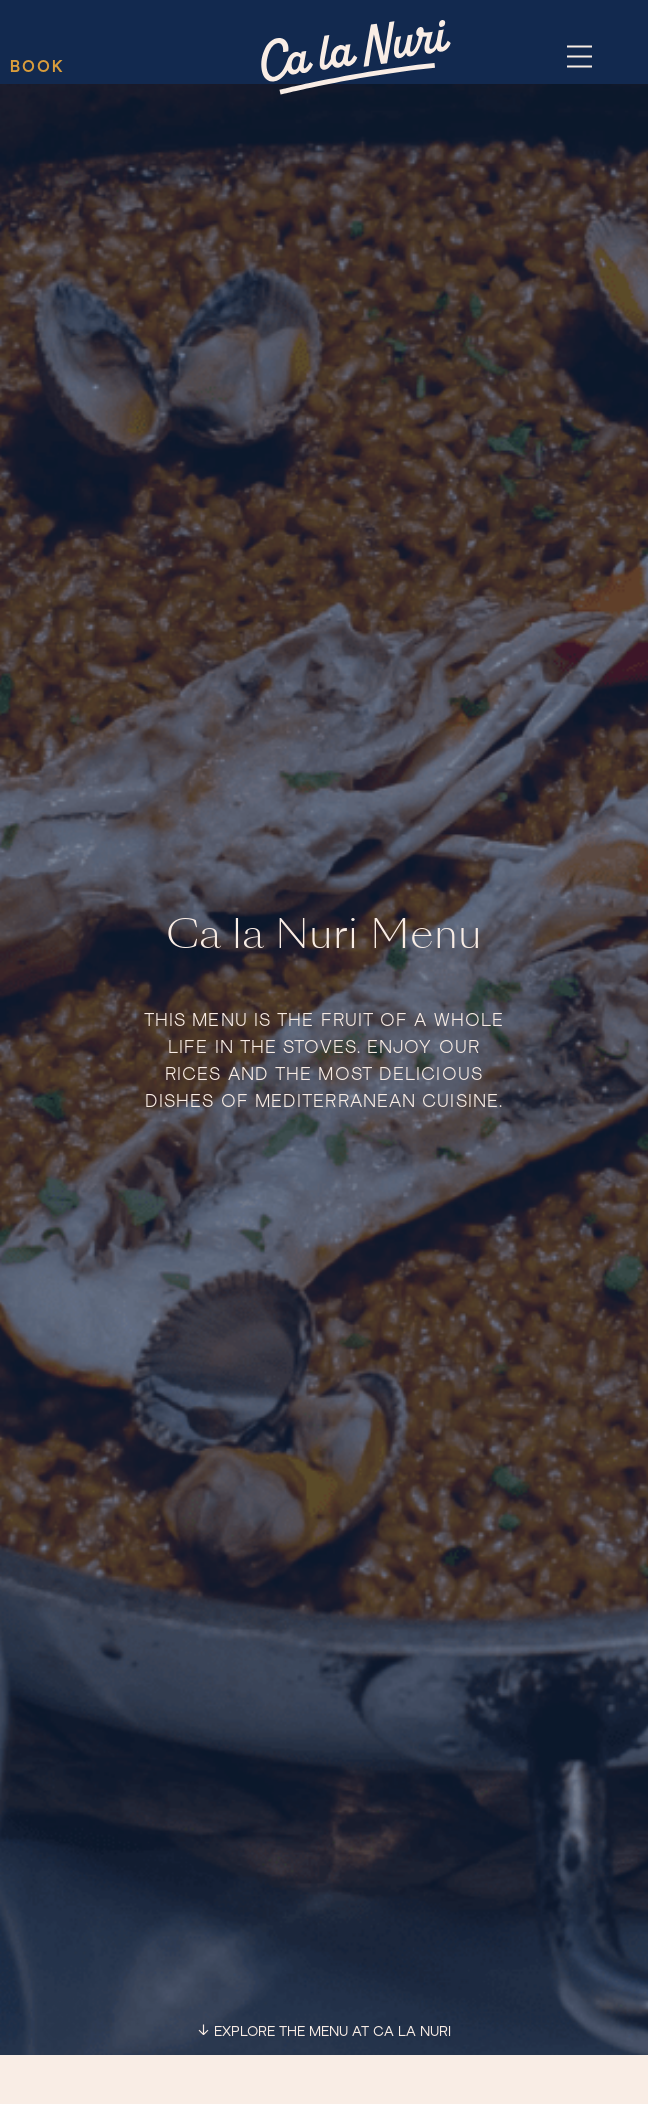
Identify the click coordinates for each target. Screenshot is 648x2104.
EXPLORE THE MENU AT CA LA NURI (332, 2032)
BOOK (37, 67)
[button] (579, 58)
